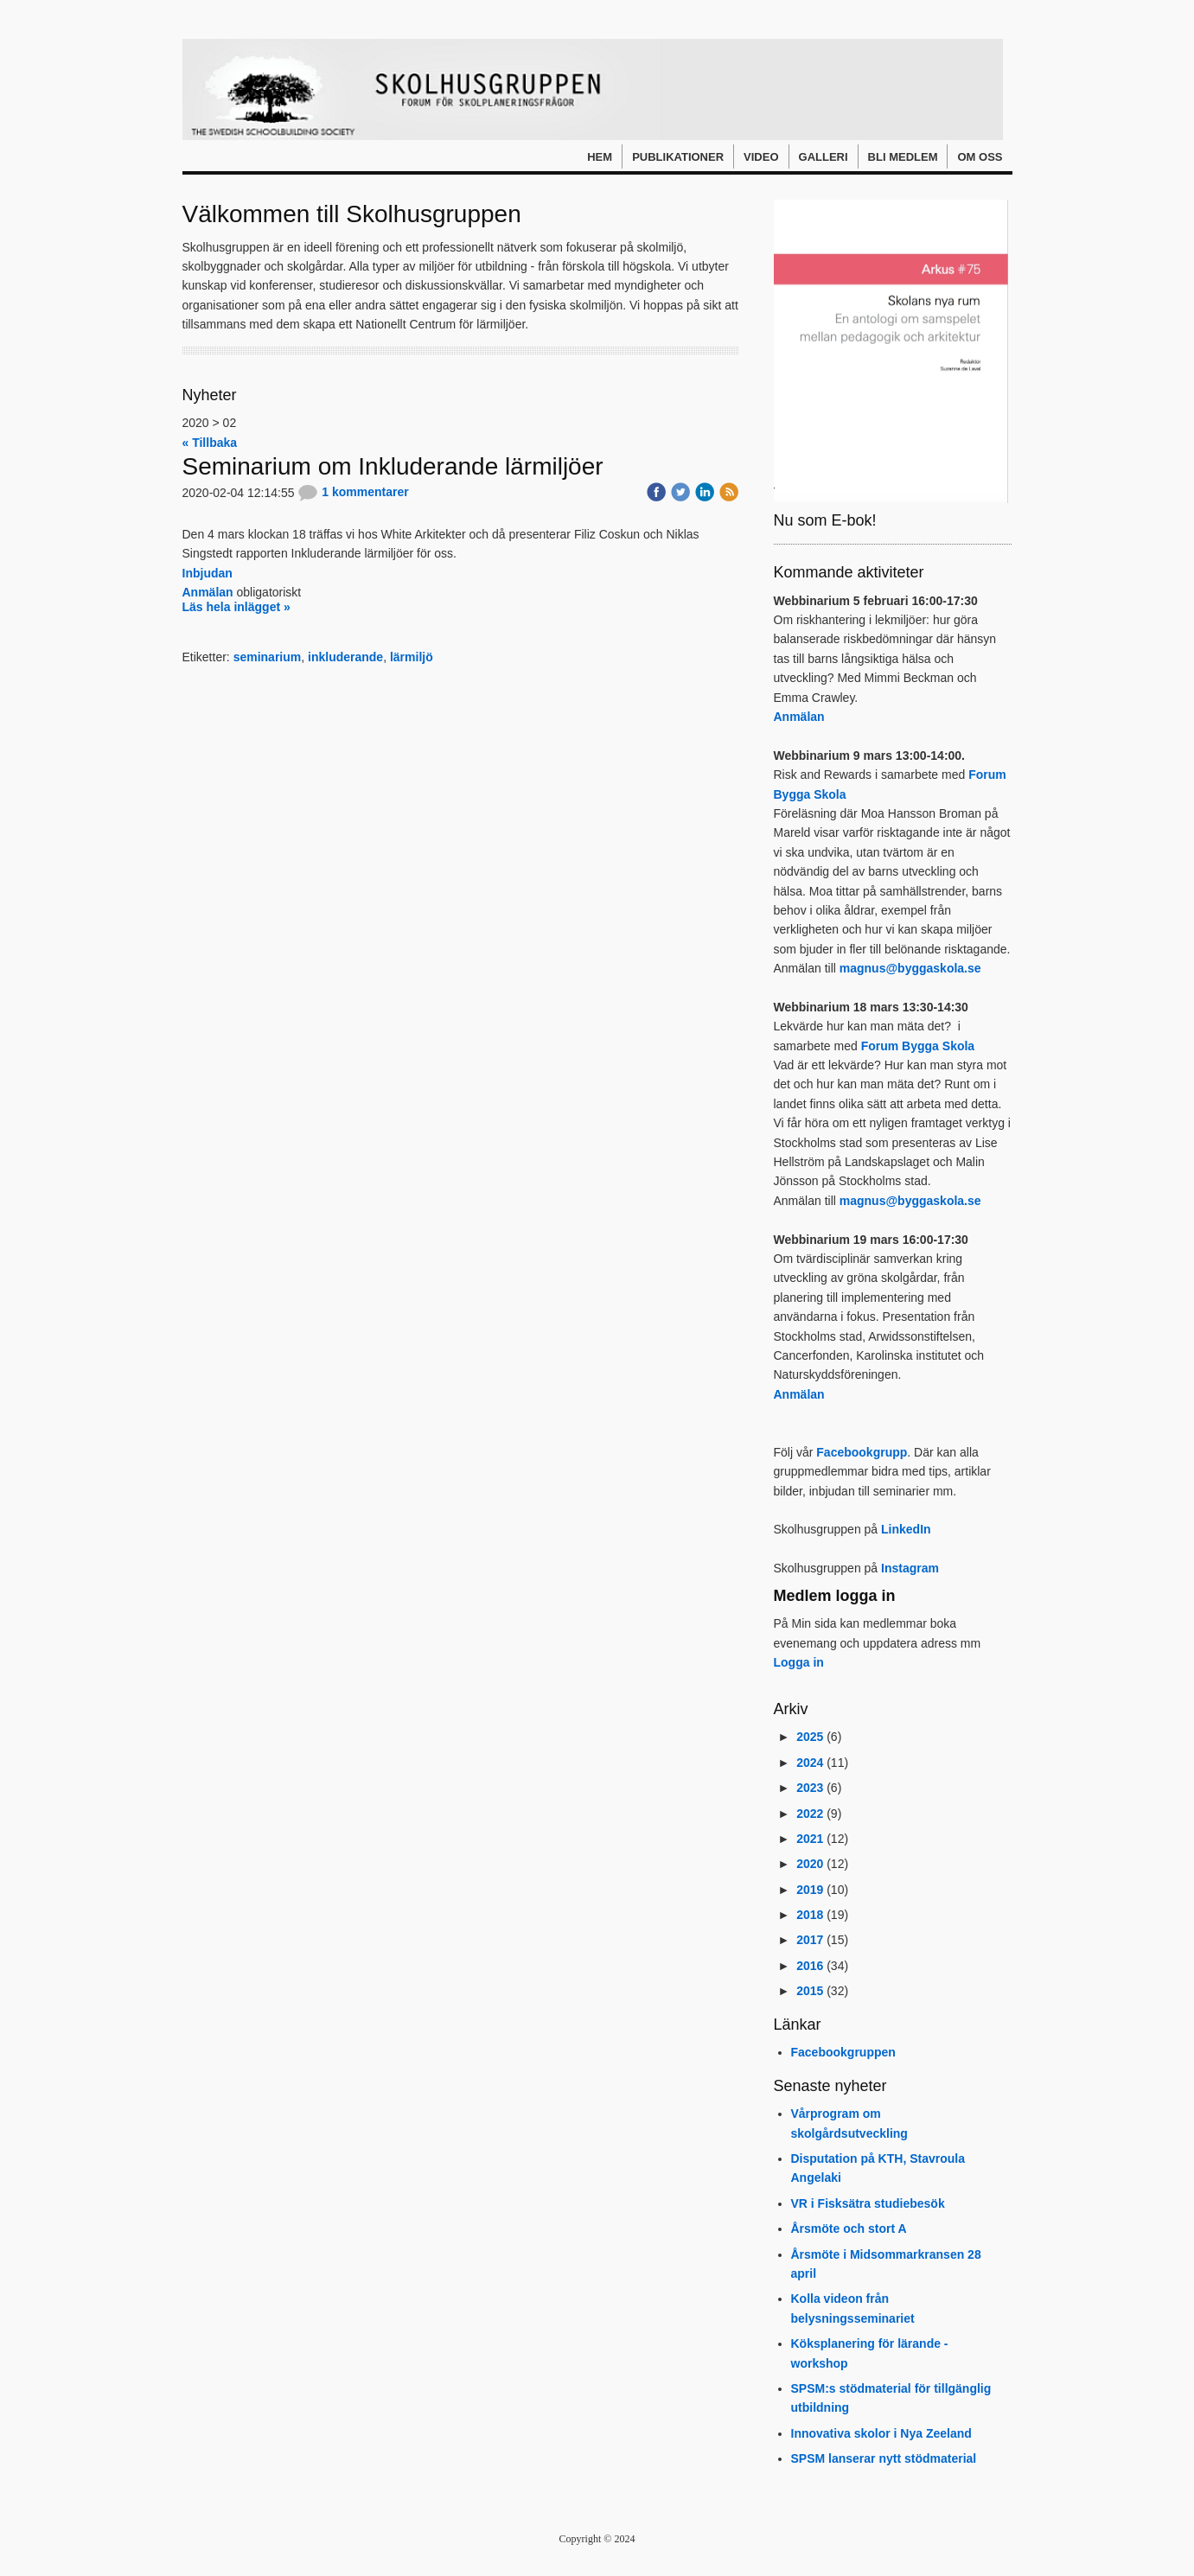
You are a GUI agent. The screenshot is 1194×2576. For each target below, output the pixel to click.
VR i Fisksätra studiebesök (868, 2203)
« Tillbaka (210, 443)
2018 (809, 1915)
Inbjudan (207, 573)
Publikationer (678, 156)
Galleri (823, 156)
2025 (809, 1737)
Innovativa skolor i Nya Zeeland (881, 2433)
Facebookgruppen (843, 2052)
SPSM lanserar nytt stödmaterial (884, 2458)
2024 (809, 1762)
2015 (809, 1991)
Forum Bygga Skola (917, 1046)
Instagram (910, 1568)
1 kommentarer (352, 492)
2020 (809, 1864)
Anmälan (207, 592)
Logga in (799, 1662)
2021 (809, 1839)
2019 (809, 1890)
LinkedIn (906, 1529)
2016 (809, 1966)
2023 (809, 1788)
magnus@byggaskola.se (910, 968)
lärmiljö (411, 657)
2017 (809, 1940)
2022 (809, 1813)
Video (761, 156)
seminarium (267, 657)
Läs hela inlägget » (236, 607)
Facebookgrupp (861, 1452)
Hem (599, 156)
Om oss (979, 156)
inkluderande (345, 657)
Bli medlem (903, 156)
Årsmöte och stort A (849, 2228)
